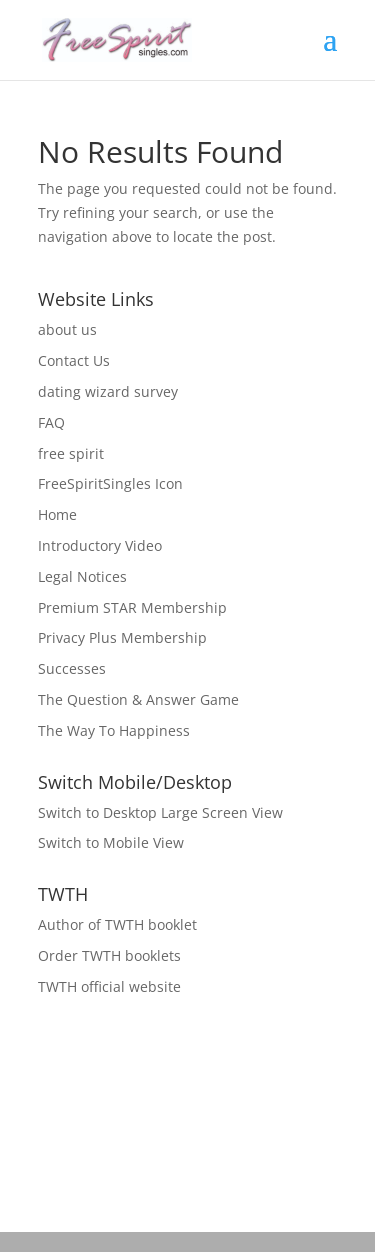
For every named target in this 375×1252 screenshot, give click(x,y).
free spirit (71, 453)
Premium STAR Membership (132, 607)
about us (67, 329)
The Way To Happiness (114, 730)
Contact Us (74, 360)
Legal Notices (82, 576)
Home (57, 514)
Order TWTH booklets (109, 955)
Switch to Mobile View (111, 842)
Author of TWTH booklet (117, 924)
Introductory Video (100, 545)
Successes (72, 668)
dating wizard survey (108, 391)
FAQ (51, 422)
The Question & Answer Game (138, 699)
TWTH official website (109, 986)
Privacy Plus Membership (122, 637)
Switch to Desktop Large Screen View (160, 812)
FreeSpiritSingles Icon (110, 483)
